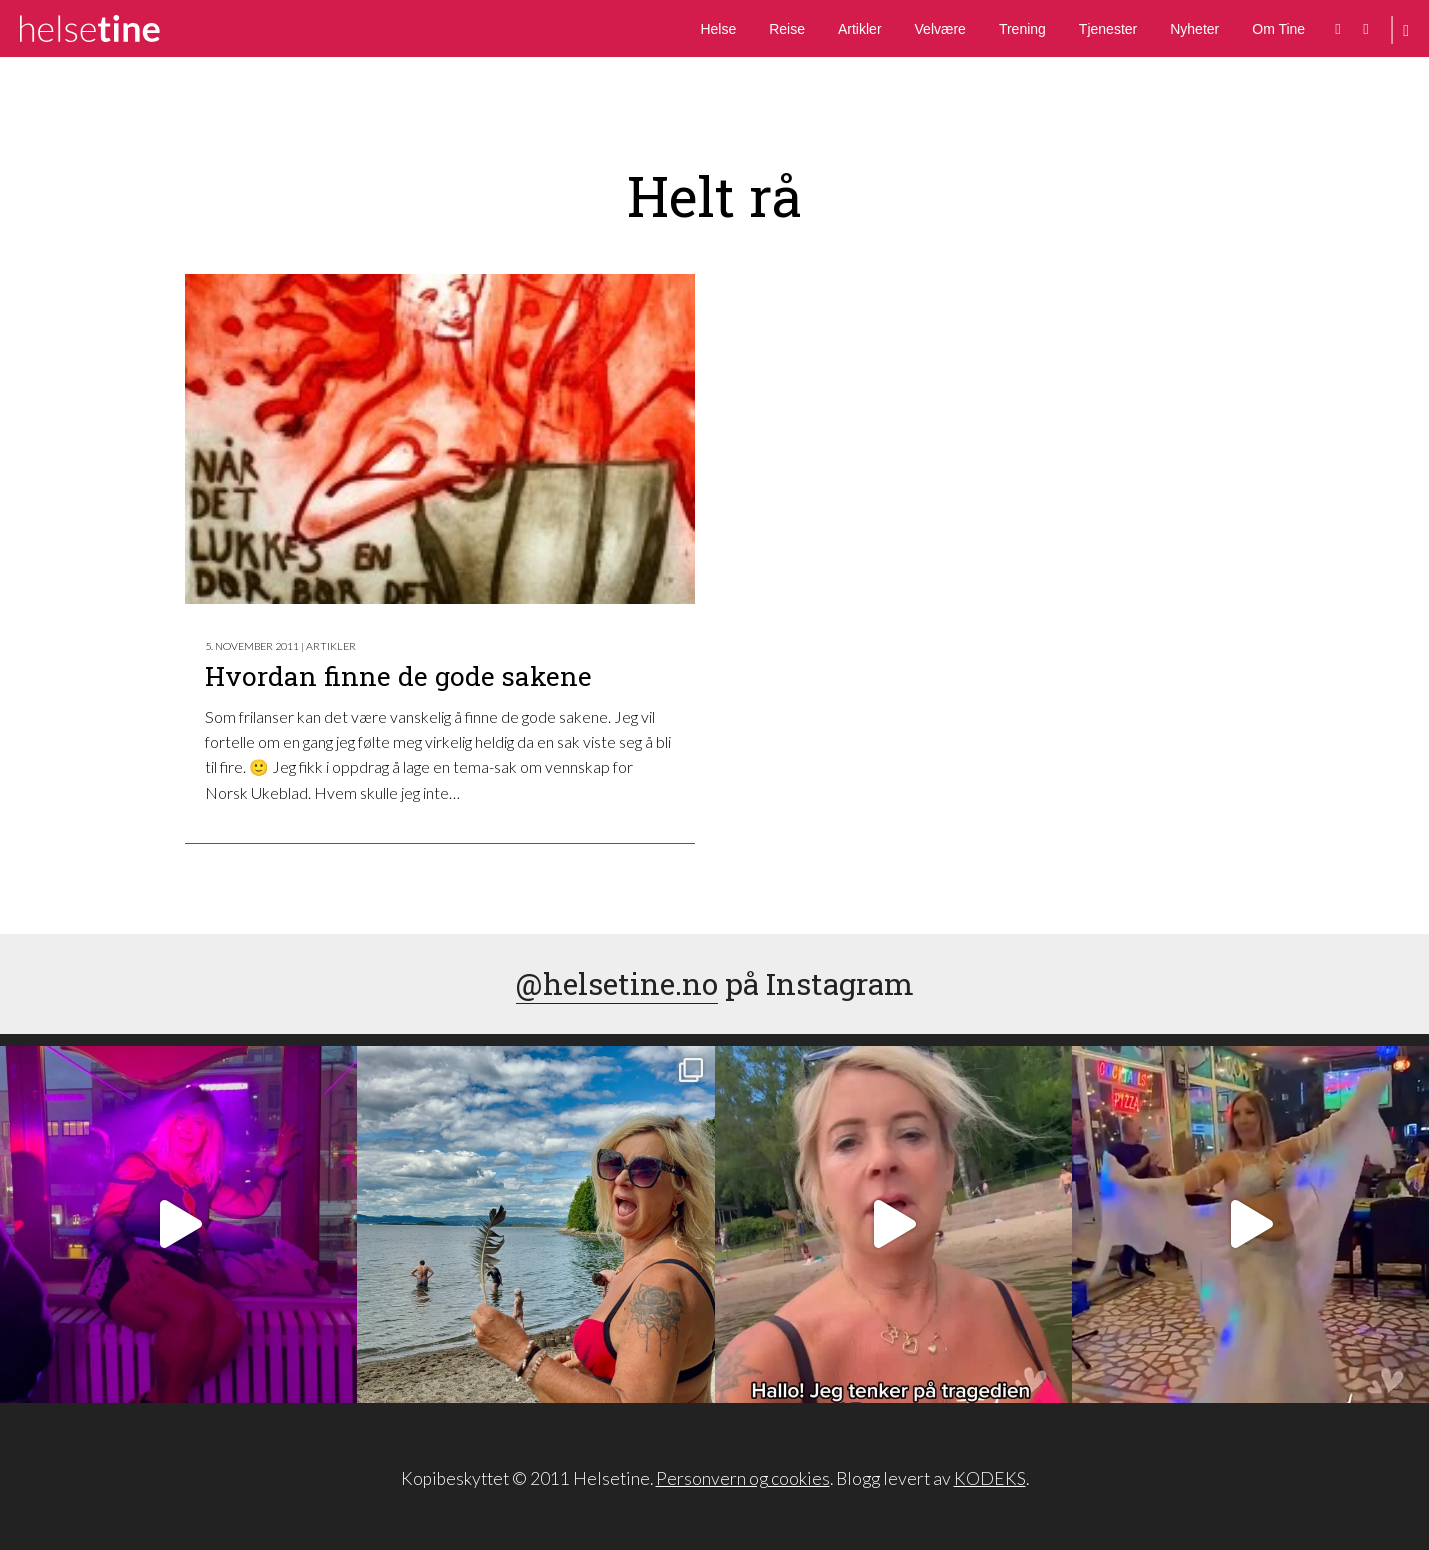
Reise (787, 29)
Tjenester (1108, 29)
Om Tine (1278, 29)
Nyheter (1194, 29)
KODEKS (990, 1478)
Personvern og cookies (743, 1478)
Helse (718, 29)
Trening (1022, 29)
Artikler (860, 29)
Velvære (940, 29)
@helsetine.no (617, 983)
